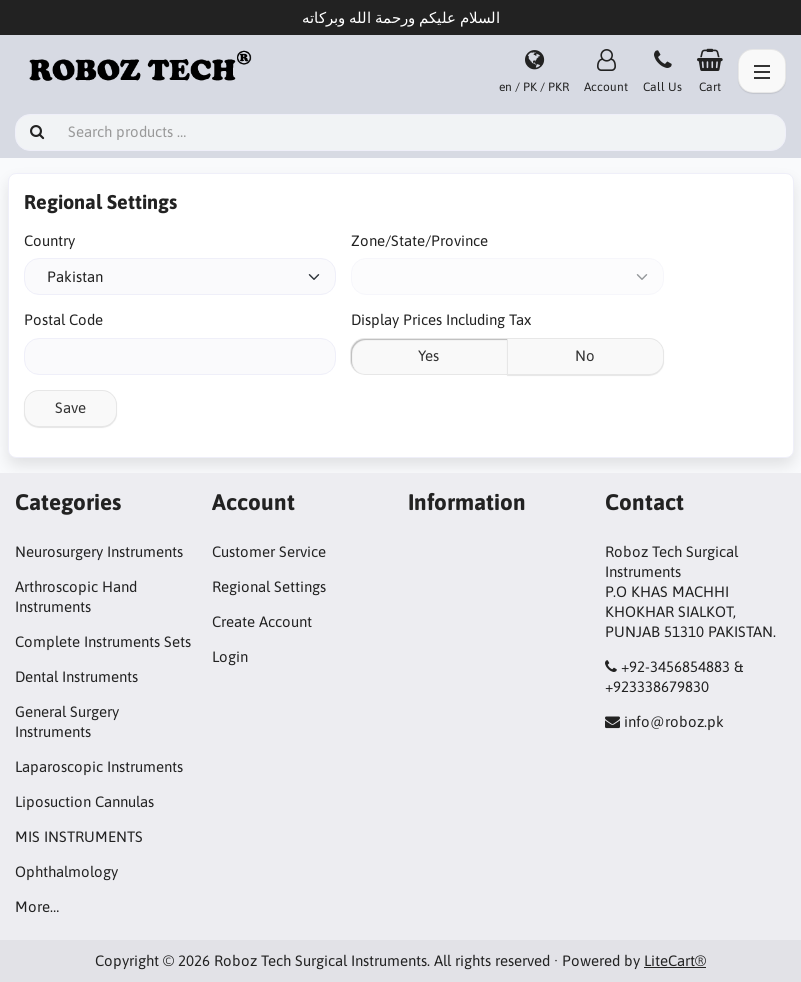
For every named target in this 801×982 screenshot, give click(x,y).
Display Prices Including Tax (441, 319)
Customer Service (269, 551)
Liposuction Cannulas (84, 801)
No (585, 355)
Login (230, 656)
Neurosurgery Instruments (99, 551)
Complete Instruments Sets (103, 641)
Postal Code (63, 319)
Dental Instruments (76, 676)
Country (49, 240)
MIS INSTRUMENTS (79, 836)
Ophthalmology (66, 871)
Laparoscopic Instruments (99, 766)
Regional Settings (269, 586)
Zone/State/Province (419, 240)
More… (37, 906)
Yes (428, 355)
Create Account (262, 621)
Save (70, 407)
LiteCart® (675, 960)
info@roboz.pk (674, 721)
